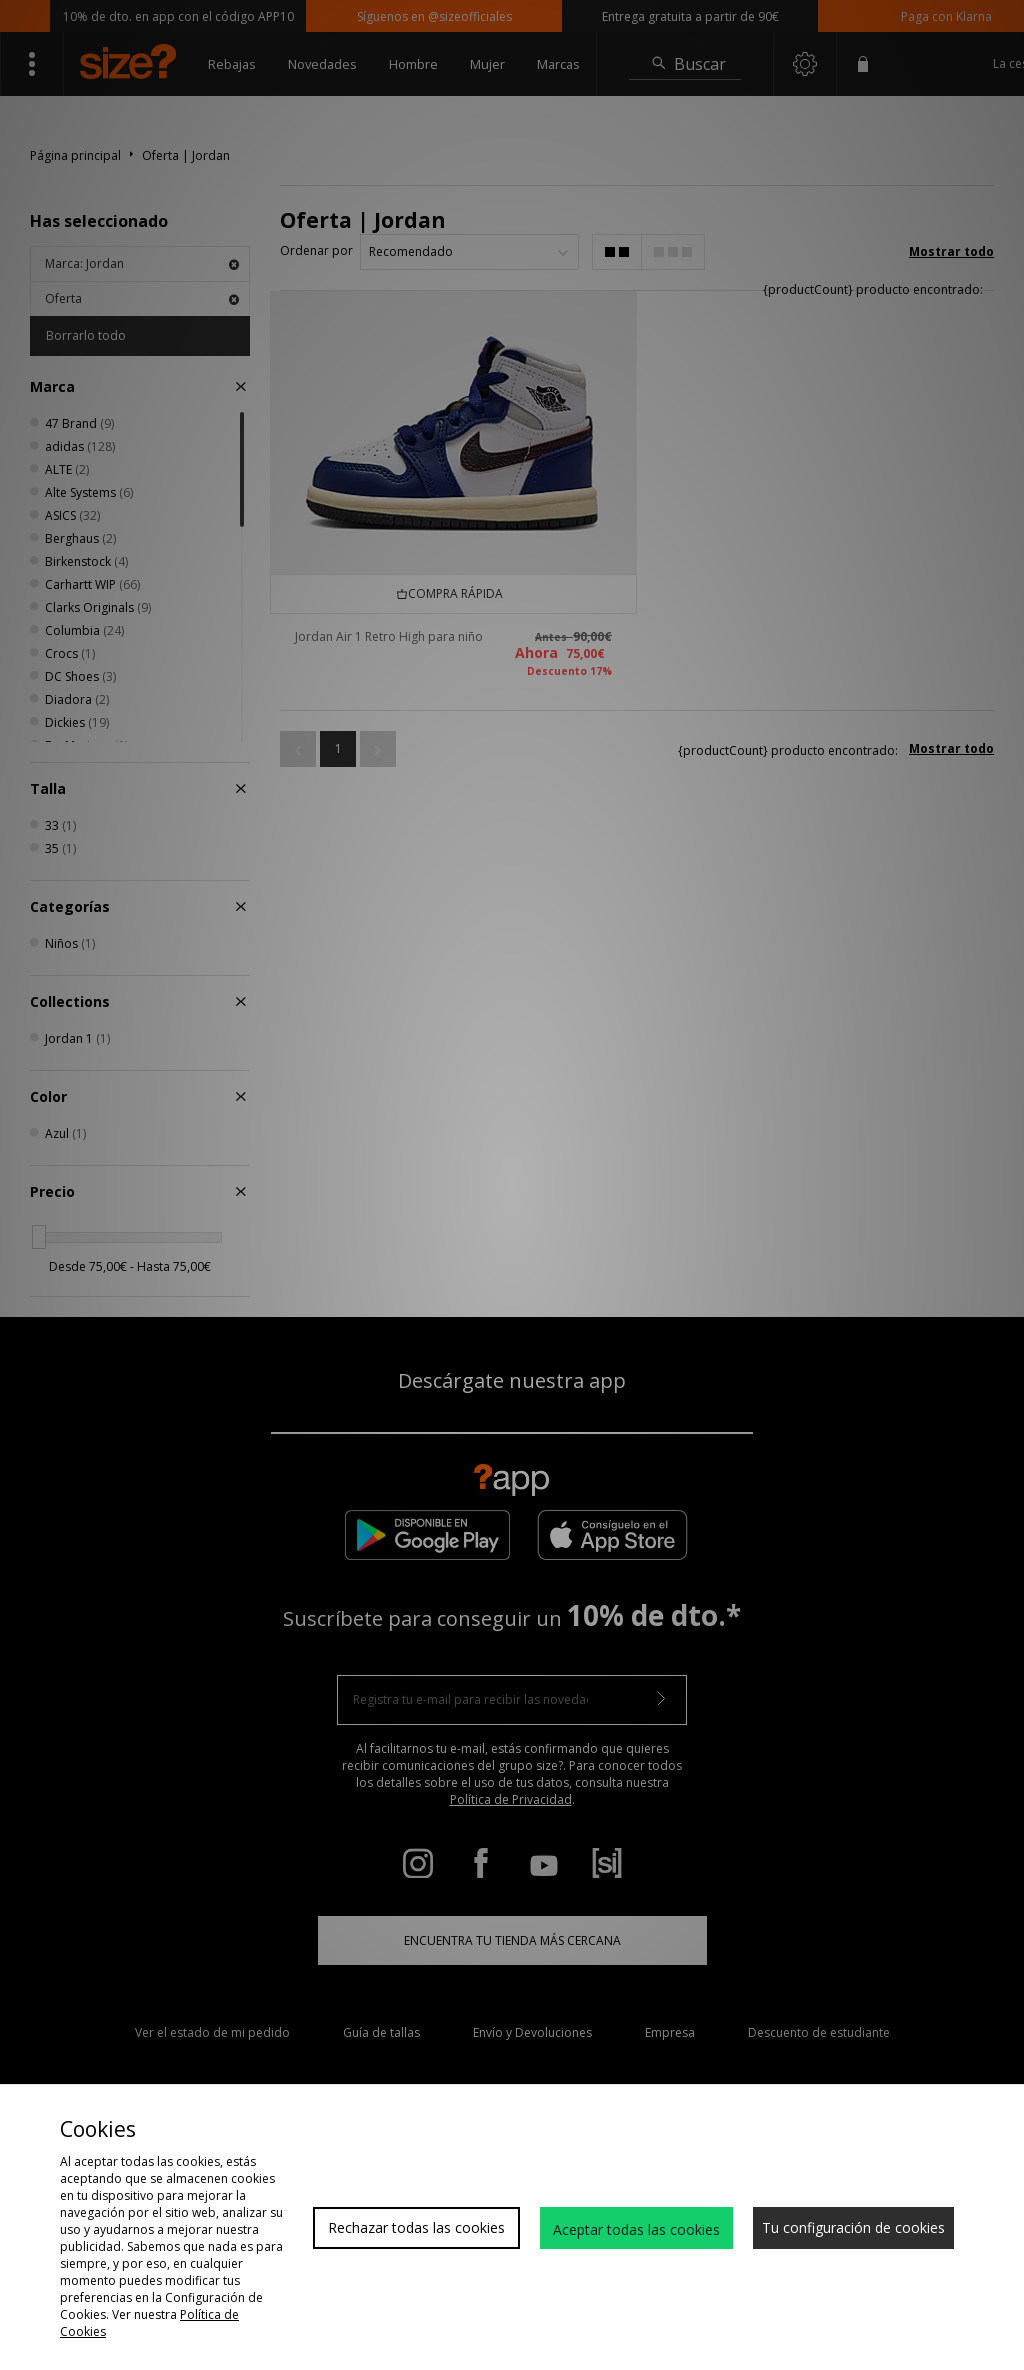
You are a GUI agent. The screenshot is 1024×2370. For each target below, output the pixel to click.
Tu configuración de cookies (853, 2227)
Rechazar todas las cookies (416, 2227)
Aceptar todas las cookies (636, 2229)
